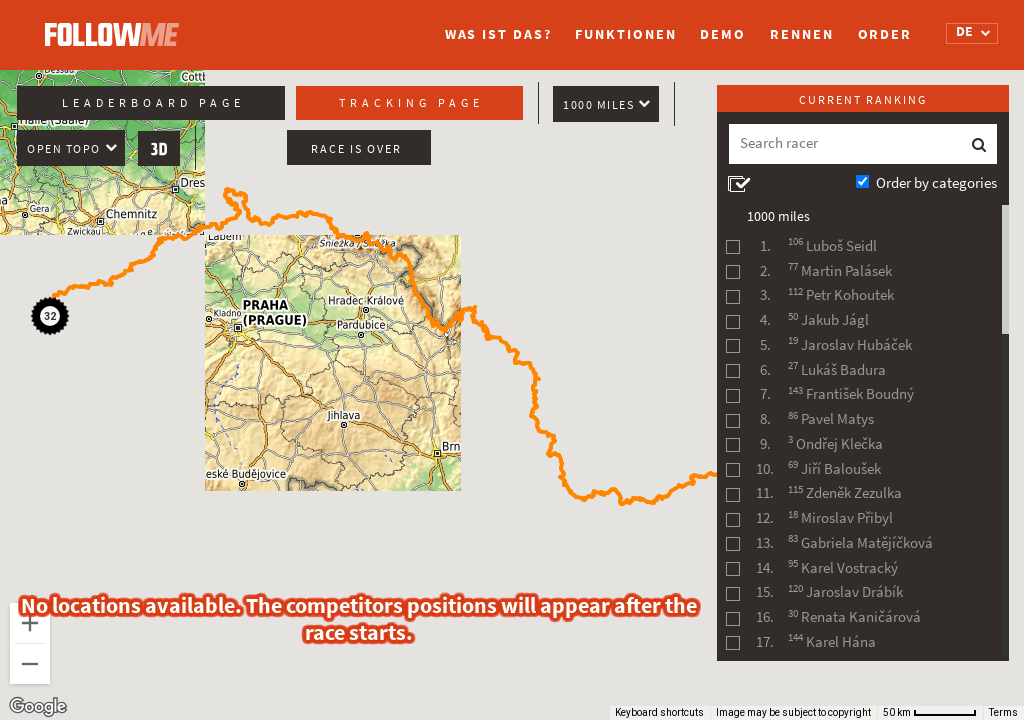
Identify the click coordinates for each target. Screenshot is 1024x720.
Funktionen (625, 34)
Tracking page (411, 103)
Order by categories (936, 183)
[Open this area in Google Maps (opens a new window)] (38, 707)
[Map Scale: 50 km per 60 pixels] (930, 713)
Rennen (801, 34)
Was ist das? (498, 34)
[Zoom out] (30, 664)
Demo (723, 34)
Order (885, 34)
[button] (53, 319)
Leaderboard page (153, 103)
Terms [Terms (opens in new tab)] (1003, 712)
